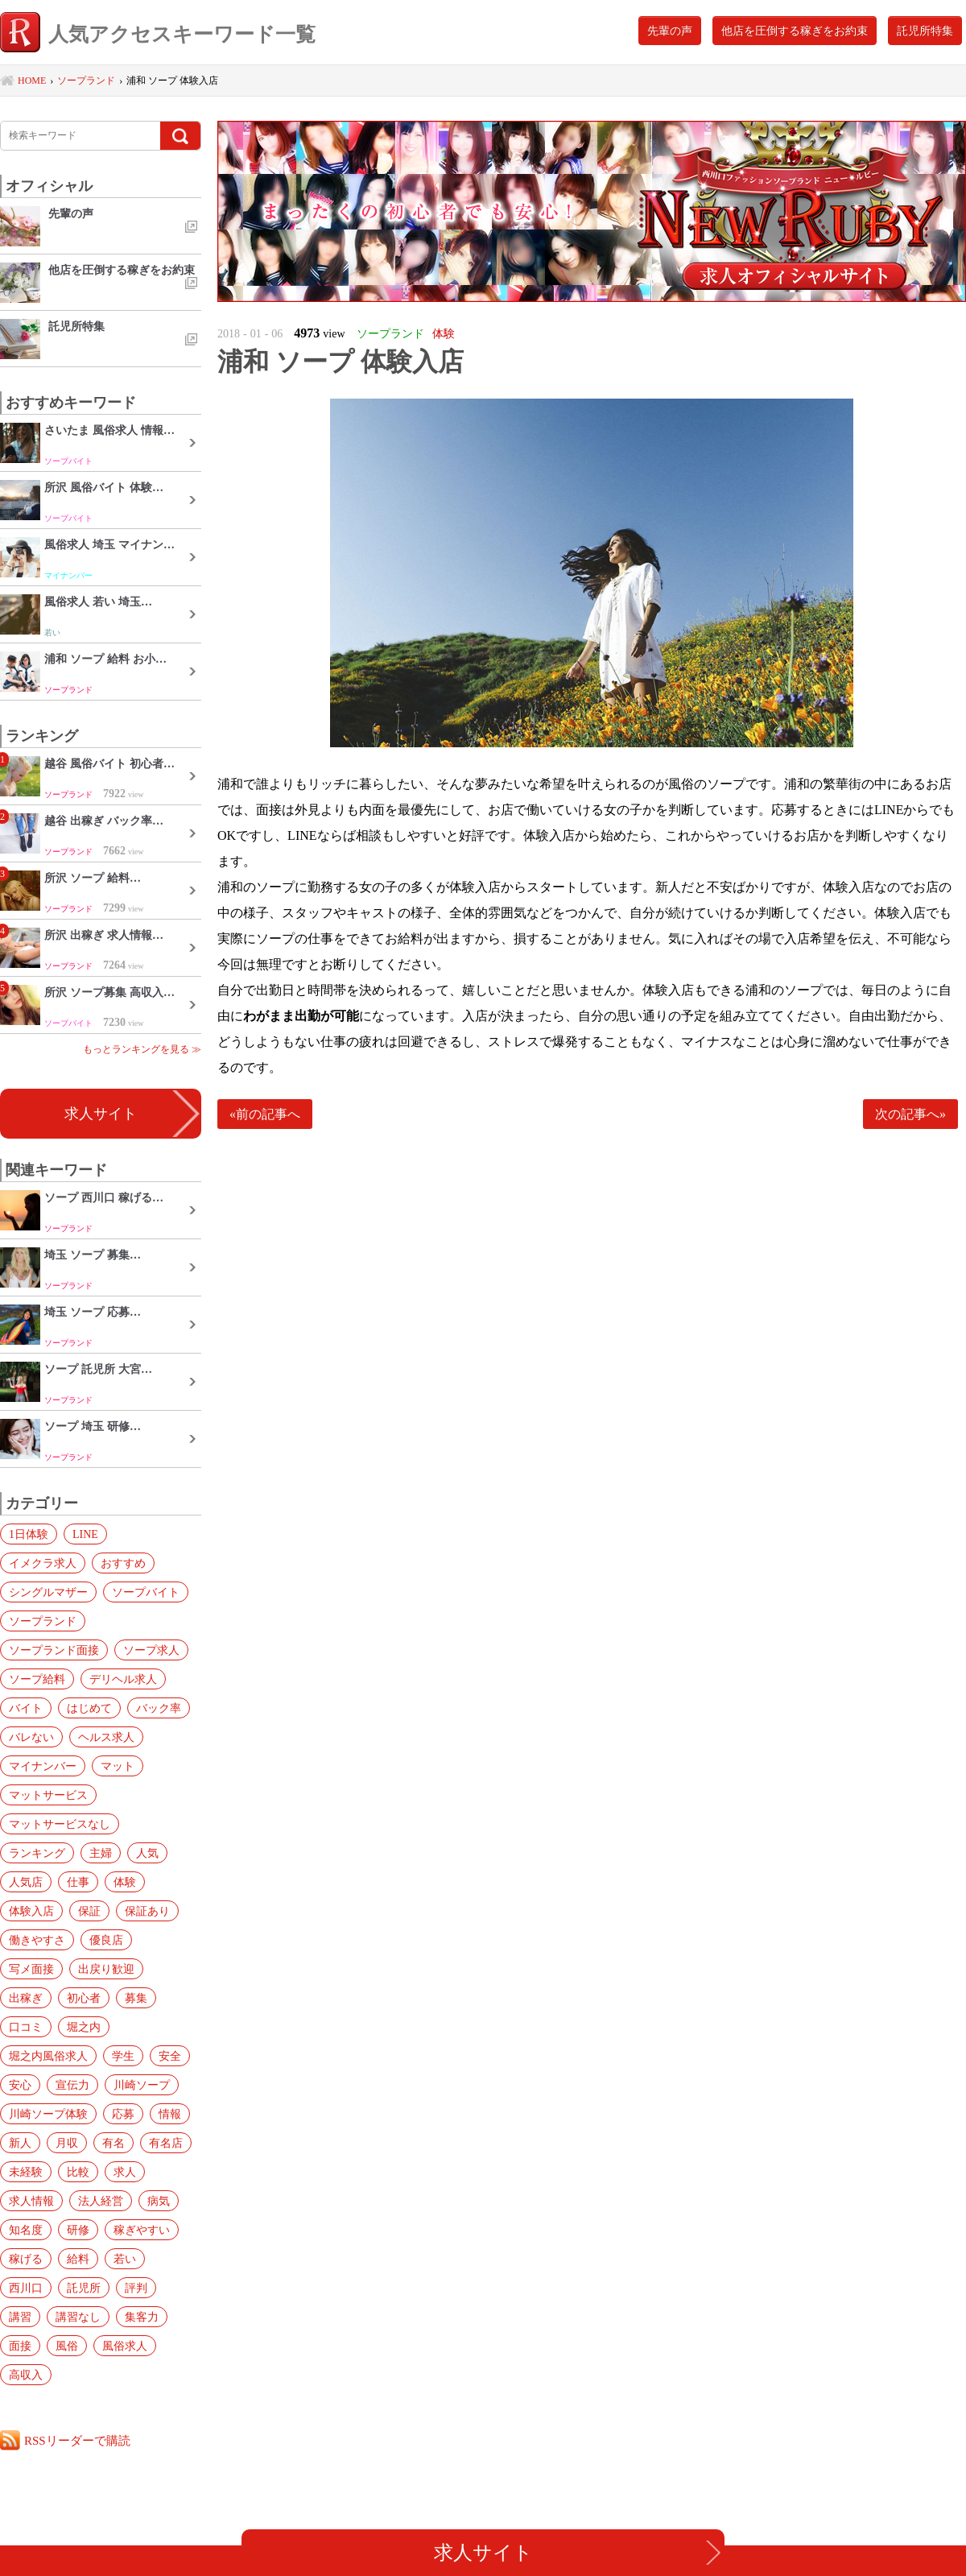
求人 (125, 2171)
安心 (20, 2084)
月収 (67, 2142)
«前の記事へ (264, 1114)
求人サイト (100, 1113)
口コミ (26, 2026)
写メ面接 (31, 1968)
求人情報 (31, 2200)
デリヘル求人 (123, 1679)
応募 (123, 2113)
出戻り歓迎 (106, 1968)
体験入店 (31, 1910)
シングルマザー (48, 1592)
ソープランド (42, 1621)
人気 (147, 1853)
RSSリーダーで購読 (77, 2440)
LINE (85, 1534)
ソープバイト (146, 1592)
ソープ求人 (151, 1650)
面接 (20, 2345)
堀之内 (84, 2026)
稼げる (26, 2258)
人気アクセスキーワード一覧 (158, 34)
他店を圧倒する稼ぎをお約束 (794, 30)
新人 (20, 2142)
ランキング (37, 1853)
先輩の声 (669, 30)
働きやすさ (37, 1939)
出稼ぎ (26, 1997)
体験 (125, 1882)
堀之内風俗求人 (48, 2055)
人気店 (26, 1882)
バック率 (158, 1708)
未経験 (26, 2171)
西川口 (26, 2287)
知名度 (26, 2229)
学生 (123, 2055)
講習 (20, 2316)
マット (117, 1766)
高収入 (26, 2374)
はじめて (89, 1708)
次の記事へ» (910, 1114)
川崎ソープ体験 (48, 2113)
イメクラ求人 (42, 1563)
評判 (136, 2287)
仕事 (78, 1882)
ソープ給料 (37, 1679)
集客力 (142, 2316)
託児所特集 (925, 30)
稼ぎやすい (142, 2229)
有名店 (166, 2142)
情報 (170, 2113)
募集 (136, 1997)
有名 (113, 2142)
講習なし (78, 2316)
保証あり (147, 1910)
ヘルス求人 (106, 1737)
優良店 (106, 1939)
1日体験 (28, 1534)
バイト (26, 1708)
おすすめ (123, 1563)
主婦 (100, 1853)
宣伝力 (72, 2084)
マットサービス (48, 1795)
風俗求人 (124, 2345)
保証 (89, 1910)
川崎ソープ (142, 2084)
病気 (158, 2200)
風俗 (67, 2345)
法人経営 (100, 2200)
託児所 (84, 2287)
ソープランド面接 (54, 1650)
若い (125, 2258)
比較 (78, 2171)
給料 (78, 2258)
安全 (170, 2055)
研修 (78, 2229)
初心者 (84, 1997)
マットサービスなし (59, 1824)
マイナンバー (42, 1766)
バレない (31, 1737)
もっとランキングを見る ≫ (142, 1049)
